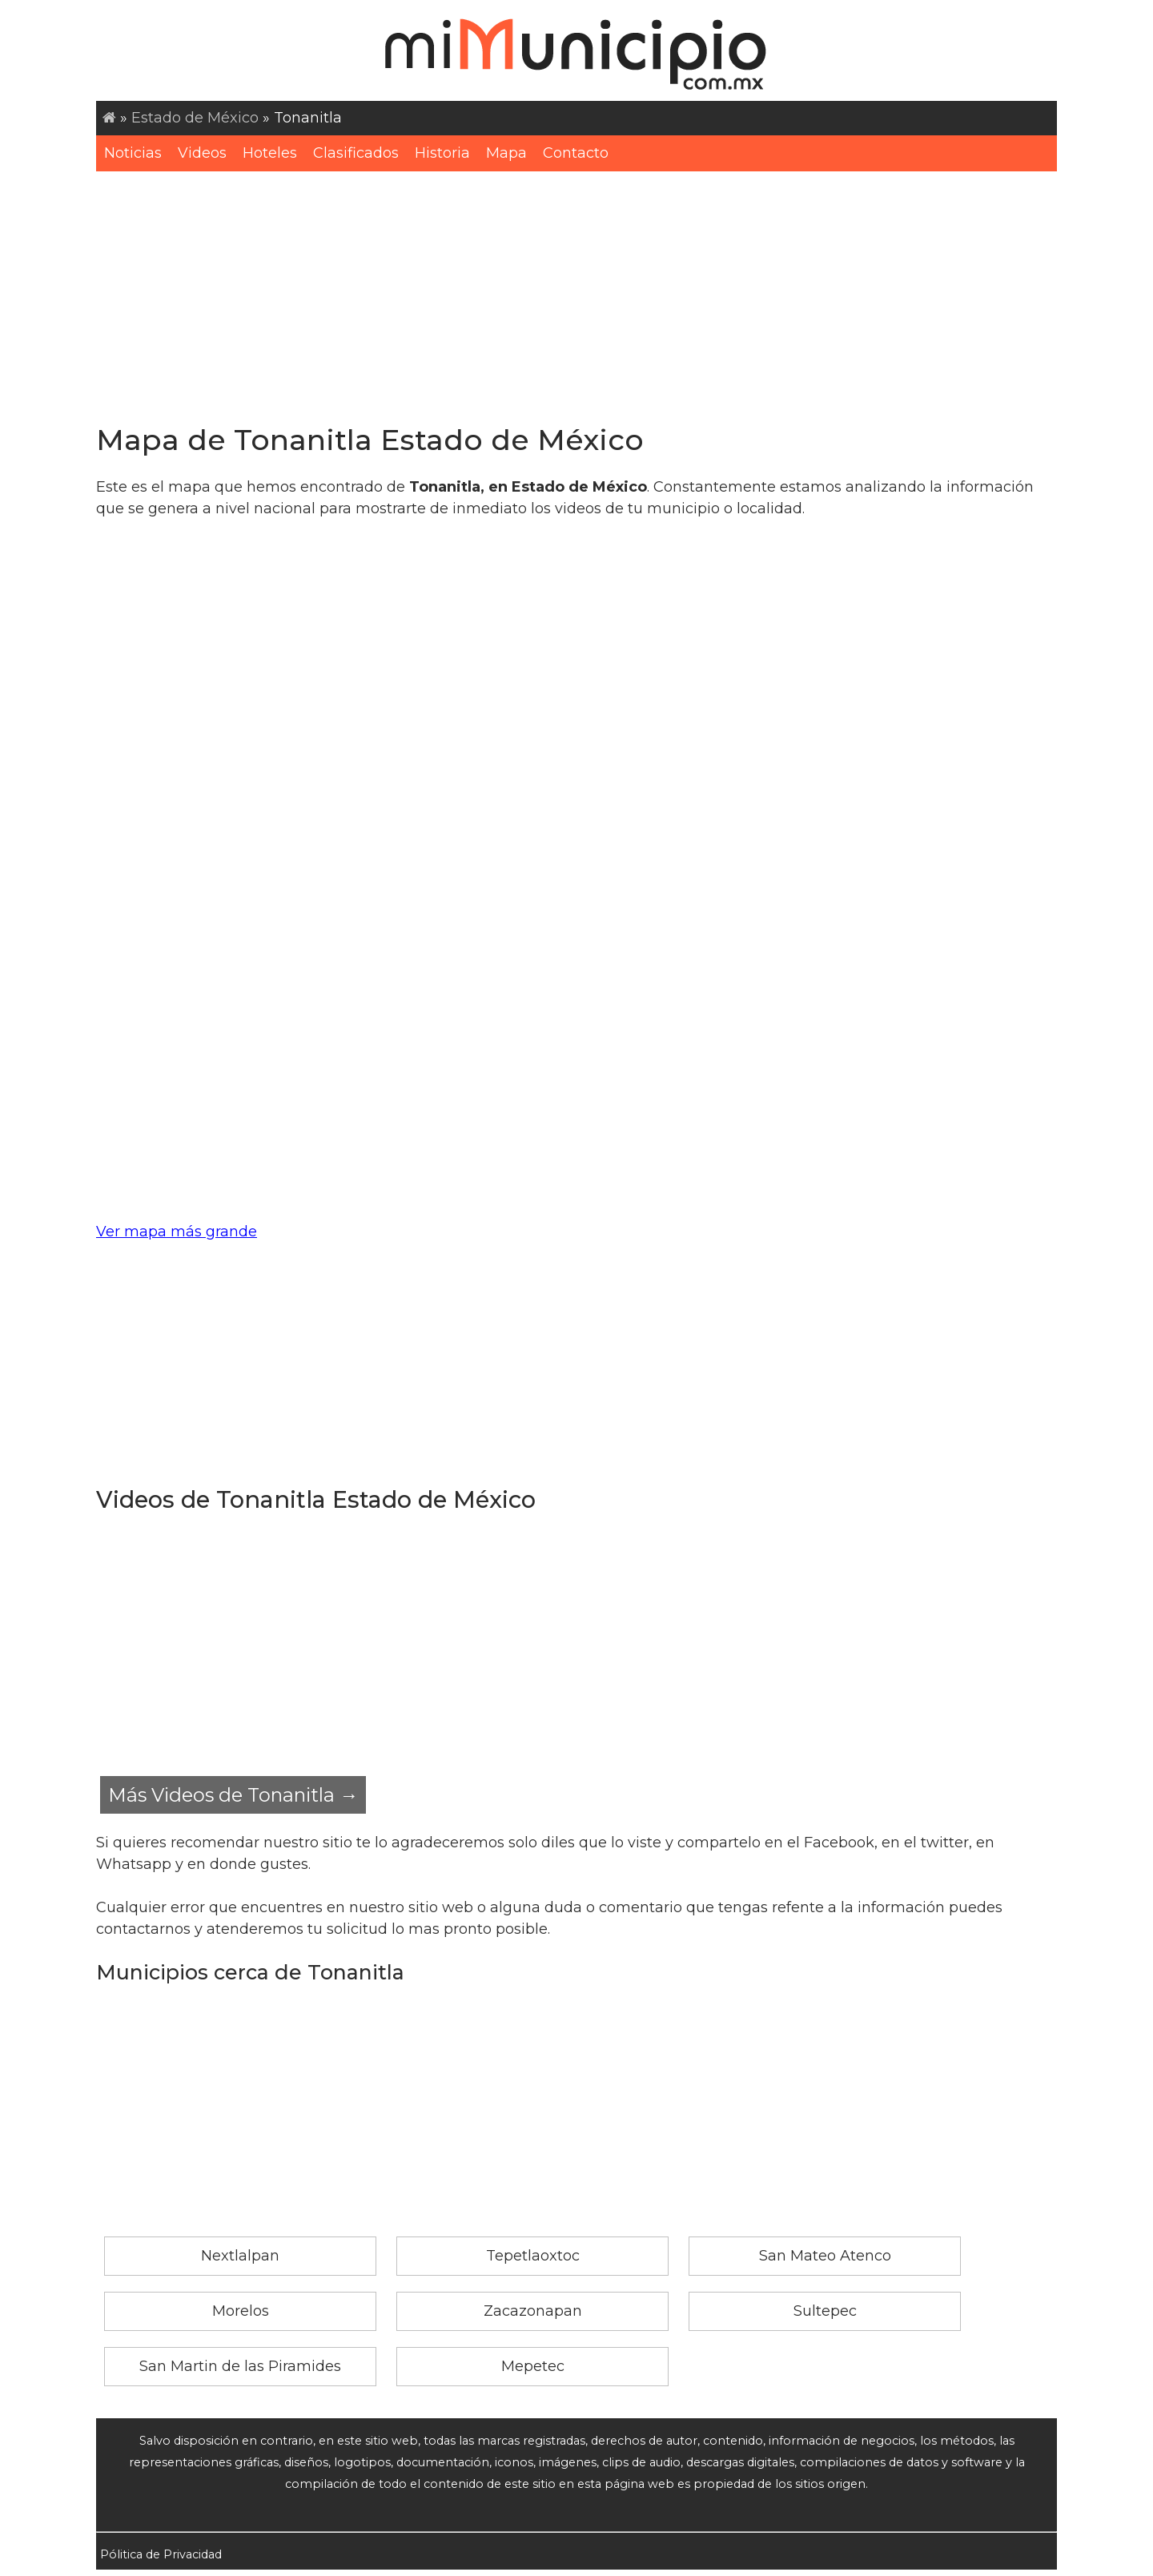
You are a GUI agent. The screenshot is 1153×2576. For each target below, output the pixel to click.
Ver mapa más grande (176, 1231)
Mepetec (532, 2366)
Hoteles (270, 153)
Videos (202, 153)
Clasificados (356, 153)
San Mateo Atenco (825, 2256)
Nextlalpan (240, 2256)
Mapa (506, 153)
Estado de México (195, 118)
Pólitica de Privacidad (161, 2554)
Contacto (576, 153)
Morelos (240, 2311)
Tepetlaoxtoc (533, 2256)
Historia (442, 153)
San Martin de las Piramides (240, 2366)
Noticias (133, 153)
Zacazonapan (533, 2311)
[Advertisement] (576, 291)
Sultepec (825, 2311)
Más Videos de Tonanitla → (233, 1794)
